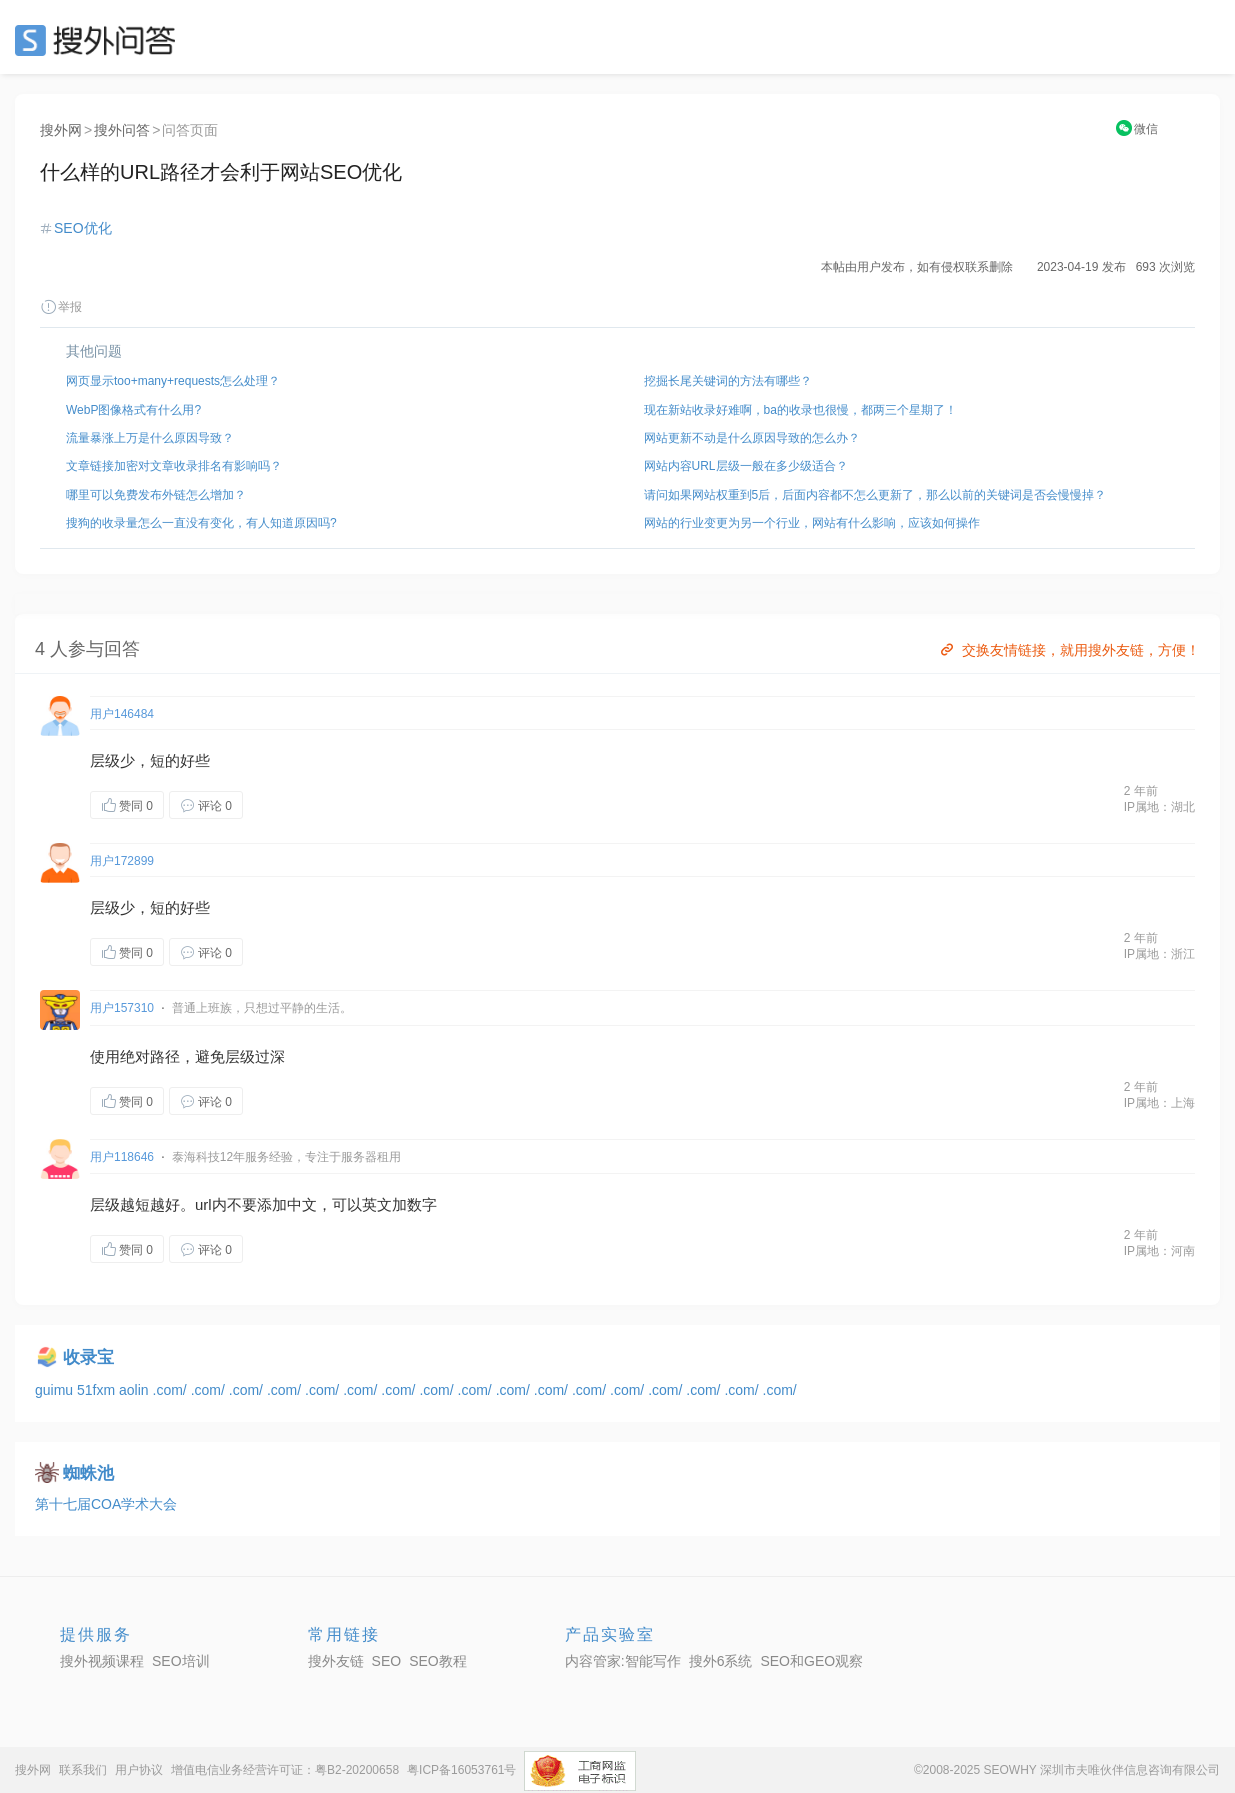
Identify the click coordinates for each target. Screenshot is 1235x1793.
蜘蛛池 (88, 1473)
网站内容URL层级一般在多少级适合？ (746, 466)
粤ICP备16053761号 (461, 1770)
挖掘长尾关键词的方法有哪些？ (728, 381)
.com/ (172, 1390)
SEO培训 (181, 1661)
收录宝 (88, 1357)
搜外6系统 (721, 1661)
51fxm (98, 1390)
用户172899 (122, 861)
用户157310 (122, 1008)
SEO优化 (83, 228)
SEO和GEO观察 (811, 1661)
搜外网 (61, 130)
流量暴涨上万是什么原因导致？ (150, 438)
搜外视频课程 (102, 1661)
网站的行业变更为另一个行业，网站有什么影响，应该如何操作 (812, 523)
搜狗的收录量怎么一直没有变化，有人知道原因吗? (201, 523)
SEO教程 (438, 1661)
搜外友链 (336, 1661)
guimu (56, 1390)
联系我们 (83, 1770)
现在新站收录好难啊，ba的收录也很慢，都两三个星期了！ (800, 410)
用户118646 (122, 1157)
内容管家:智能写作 (623, 1661)
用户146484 (122, 714)
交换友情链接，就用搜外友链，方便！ (1068, 650)
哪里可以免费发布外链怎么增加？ (156, 495)
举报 (61, 307)
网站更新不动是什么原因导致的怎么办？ (752, 438)
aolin (135, 1390)
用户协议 (139, 1770)
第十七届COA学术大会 (106, 1504)
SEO (100, 40)
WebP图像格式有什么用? (133, 410)
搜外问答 (122, 130)
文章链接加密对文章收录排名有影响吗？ (174, 466)
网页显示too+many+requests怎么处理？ (173, 381)
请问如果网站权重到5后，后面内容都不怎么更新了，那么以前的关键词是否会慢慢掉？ (875, 495)
